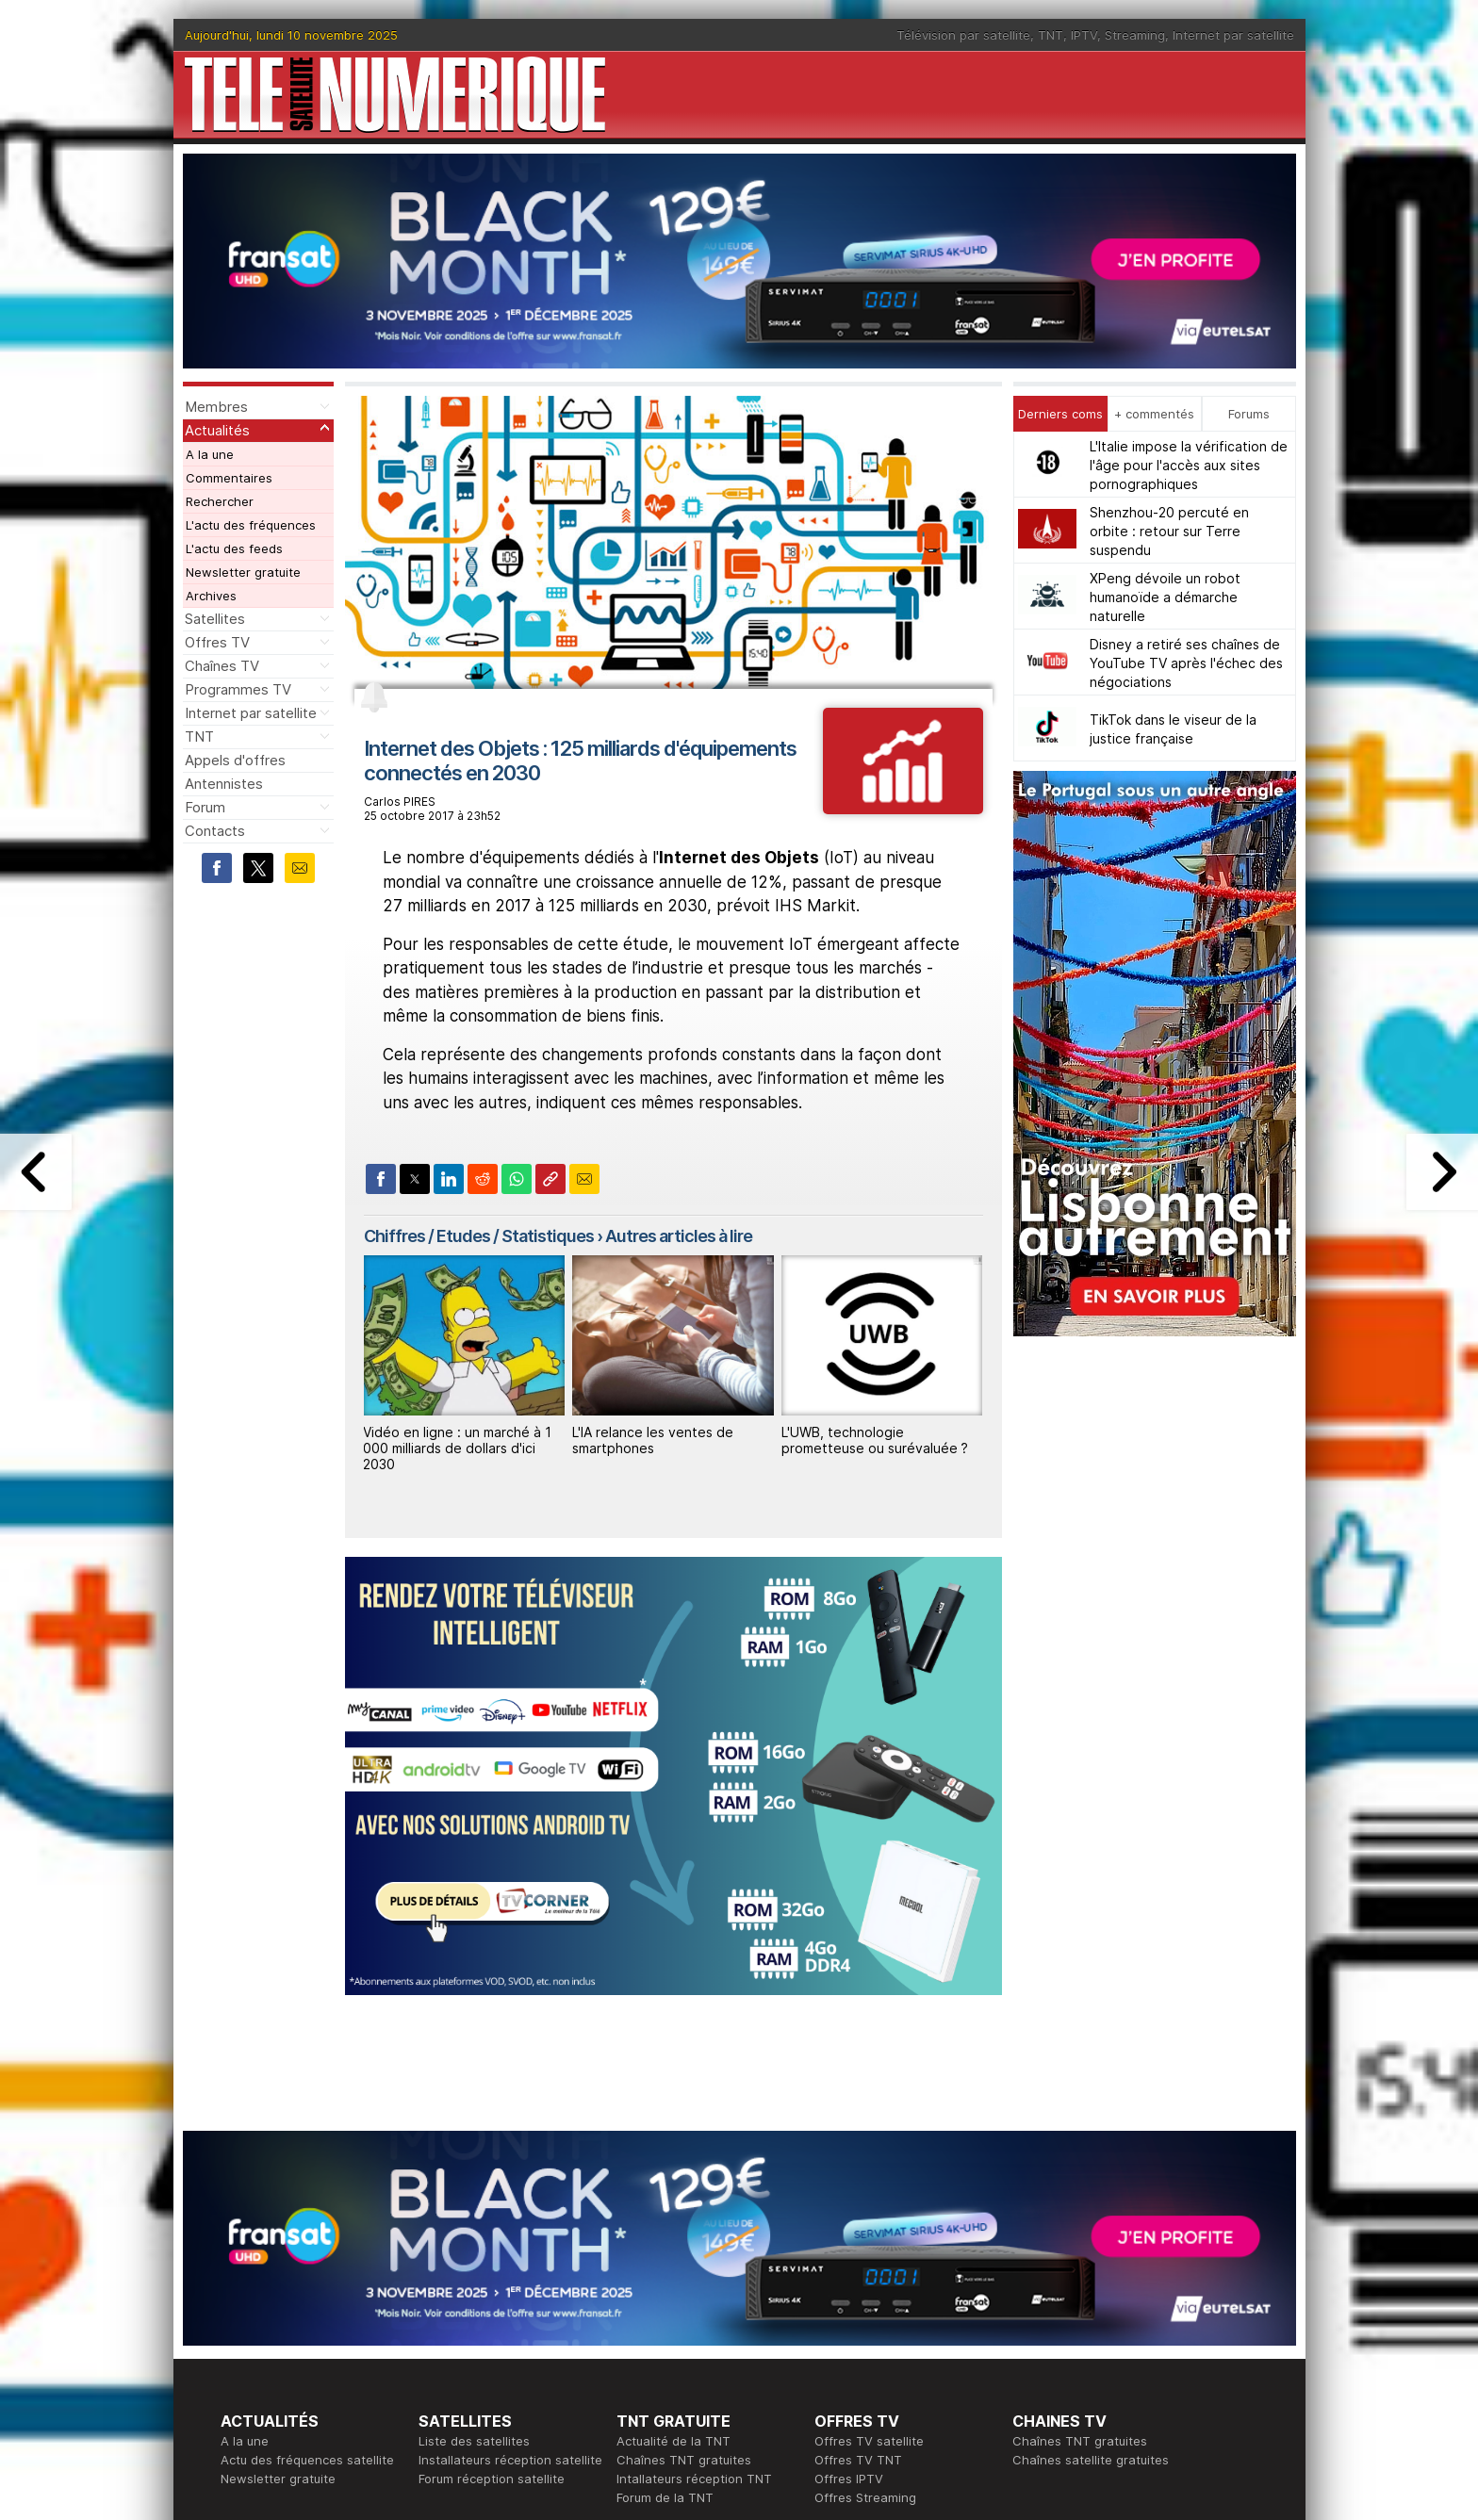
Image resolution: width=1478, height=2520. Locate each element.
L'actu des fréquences (251, 524)
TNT (1050, 34)
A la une (210, 454)
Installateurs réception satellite (510, 2459)
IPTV (1084, 34)
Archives (211, 595)
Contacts (215, 831)
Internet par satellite (1233, 34)
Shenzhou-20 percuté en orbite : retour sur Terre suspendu (1169, 531)
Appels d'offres (235, 760)
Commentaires (229, 477)
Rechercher (220, 501)
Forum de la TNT (665, 2497)
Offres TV (217, 642)
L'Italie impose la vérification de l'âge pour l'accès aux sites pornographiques (1189, 465)
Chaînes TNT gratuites (683, 2459)
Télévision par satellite (963, 34)
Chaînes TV (222, 666)
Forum (205, 807)
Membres (216, 407)
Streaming (1135, 34)
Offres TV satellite (869, 2440)
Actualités (217, 430)
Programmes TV (238, 689)
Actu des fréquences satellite (307, 2459)
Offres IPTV (848, 2478)
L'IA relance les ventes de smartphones (652, 1440)
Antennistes (224, 784)
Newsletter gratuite (243, 572)
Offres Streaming (865, 2497)
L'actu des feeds (234, 548)
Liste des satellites (474, 2440)
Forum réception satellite (492, 2478)
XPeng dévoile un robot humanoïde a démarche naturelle (1165, 597)
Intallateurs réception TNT (694, 2478)
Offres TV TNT (858, 2459)
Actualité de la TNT (673, 2440)
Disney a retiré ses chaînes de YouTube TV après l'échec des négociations (1186, 663)
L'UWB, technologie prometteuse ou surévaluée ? (874, 1440)
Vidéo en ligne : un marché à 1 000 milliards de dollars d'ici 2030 (457, 1448)
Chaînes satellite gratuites (1090, 2459)
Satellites (215, 619)
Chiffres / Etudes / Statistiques (479, 1236)
